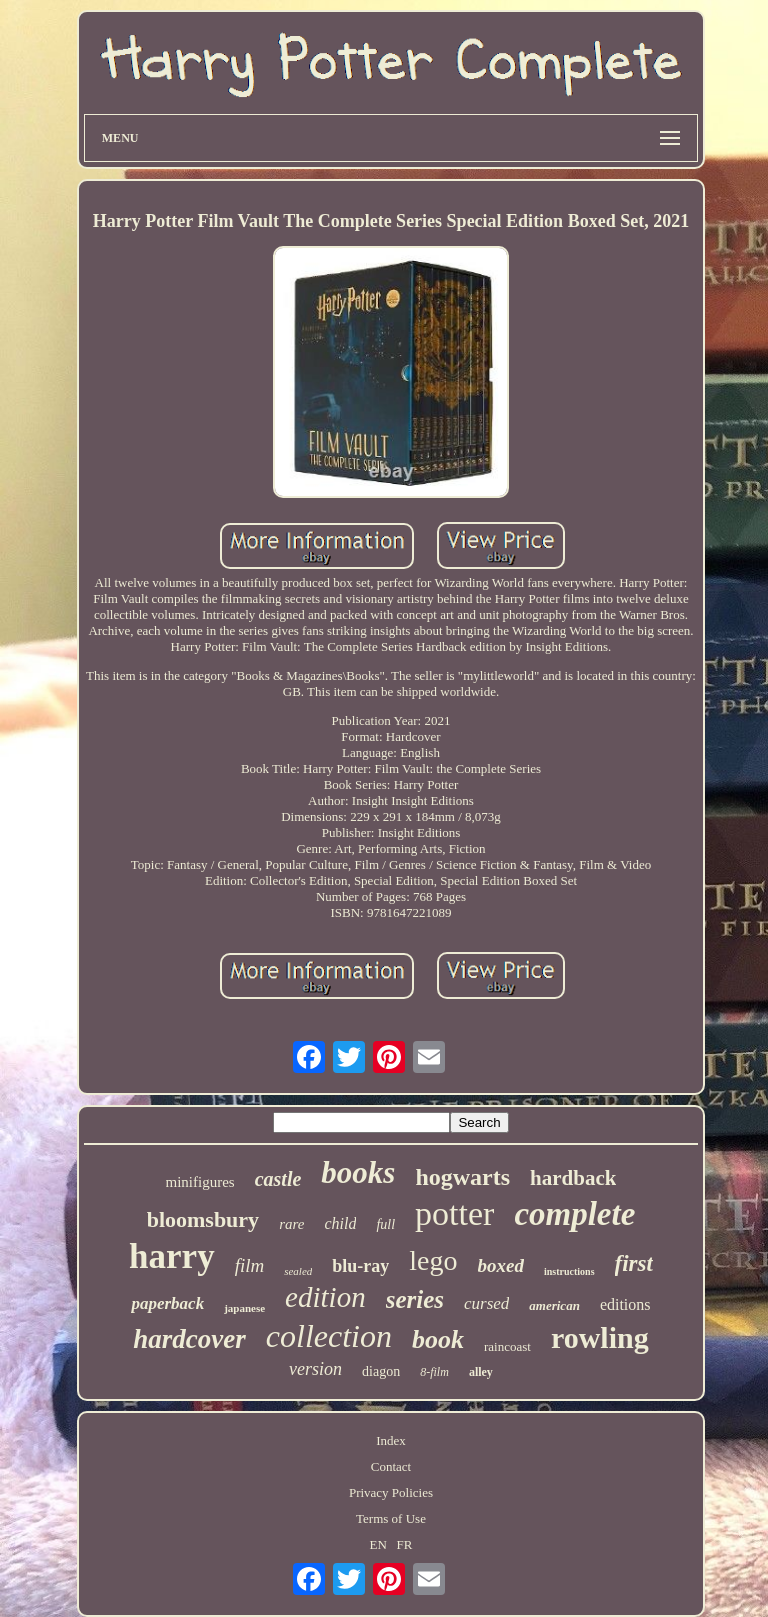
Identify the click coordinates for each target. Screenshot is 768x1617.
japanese (244, 1308)
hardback (573, 1178)
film (250, 1265)
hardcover (189, 1339)
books (358, 1172)
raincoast (507, 1346)
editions (625, 1304)
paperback (167, 1303)
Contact (391, 1466)
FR (405, 1544)
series (415, 1299)
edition (325, 1297)
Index (391, 1440)
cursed (486, 1303)
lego (433, 1260)
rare (291, 1224)
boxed (501, 1265)
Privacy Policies (391, 1492)
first (634, 1263)
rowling (600, 1337)
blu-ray (360, 1266)
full (385, 1224)
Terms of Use (391, 1518)
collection (329, 1336)
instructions (569, 1271)
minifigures (200, 1182)
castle (278, 1179)
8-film (434, 1372)
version (315, 1369)
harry (172, 1256)
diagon (381, 1371)
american (554, 1305)
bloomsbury (203, 1219)
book (438, 1339)
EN (377, 1544)
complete (574, 1214)
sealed (298, 1271)
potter (454, 1213)
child (340, 1223)
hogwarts (462, 1177)
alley (481, 1372)
